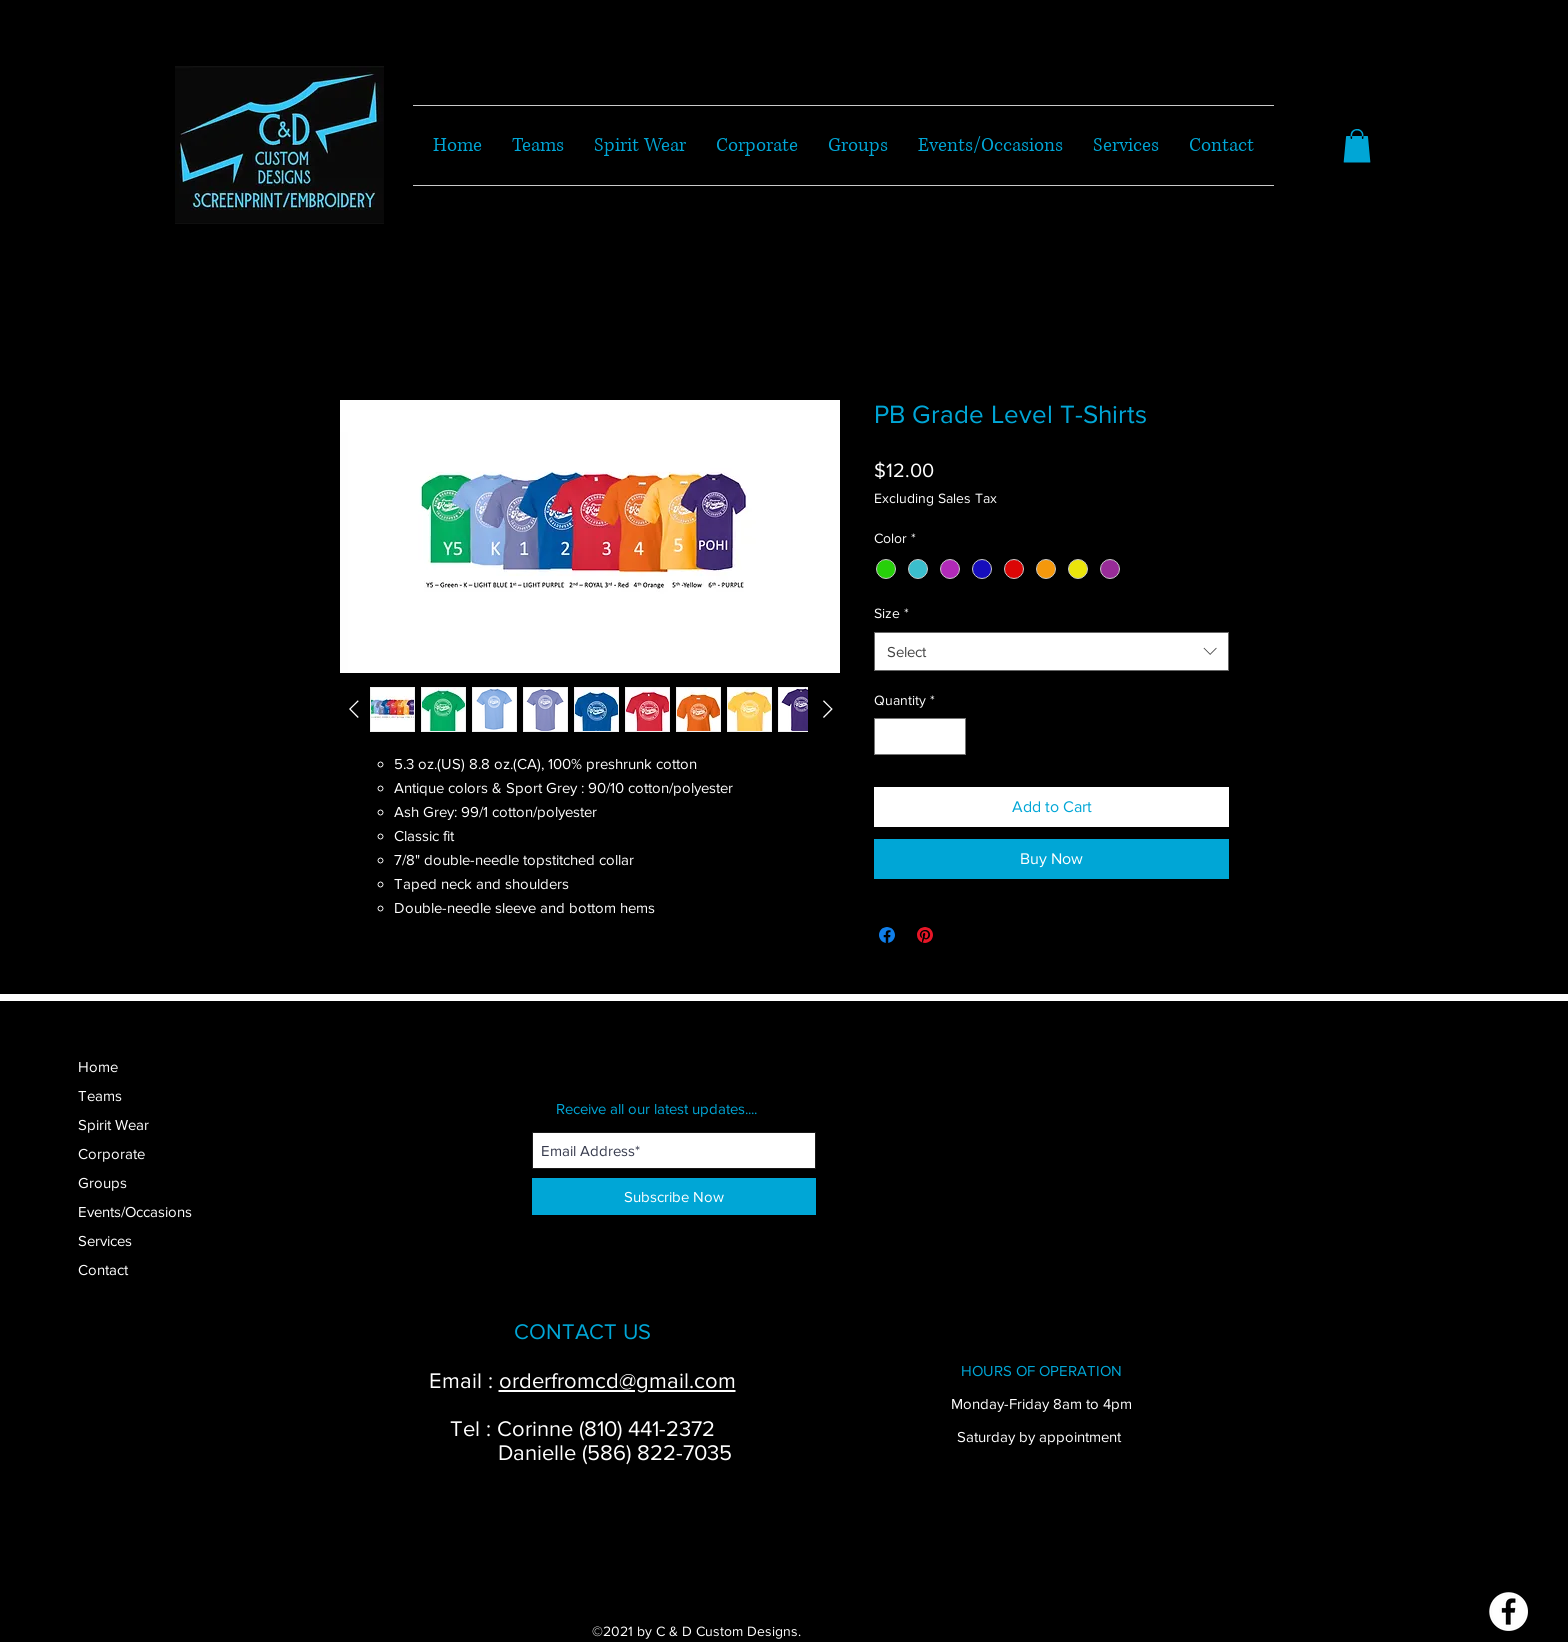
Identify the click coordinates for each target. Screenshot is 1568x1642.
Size (891, 613)
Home (98, 1066)
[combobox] (1051, 651)
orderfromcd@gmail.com (617, 1380)
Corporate (111, 1153)
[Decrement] (889, 736)
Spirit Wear (113, 1124)
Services (105, 1240)
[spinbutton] (920, 736)
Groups (102, 1182)
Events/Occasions (135, 1211)
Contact (103, 1269)
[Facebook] (1508, 1611)
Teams (100, 1095)
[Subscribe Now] (674, 1196)
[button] (1357, 145)
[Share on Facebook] (887, 935)
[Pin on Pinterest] (925, 935)
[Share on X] (963, 935)
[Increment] (950, 736)
